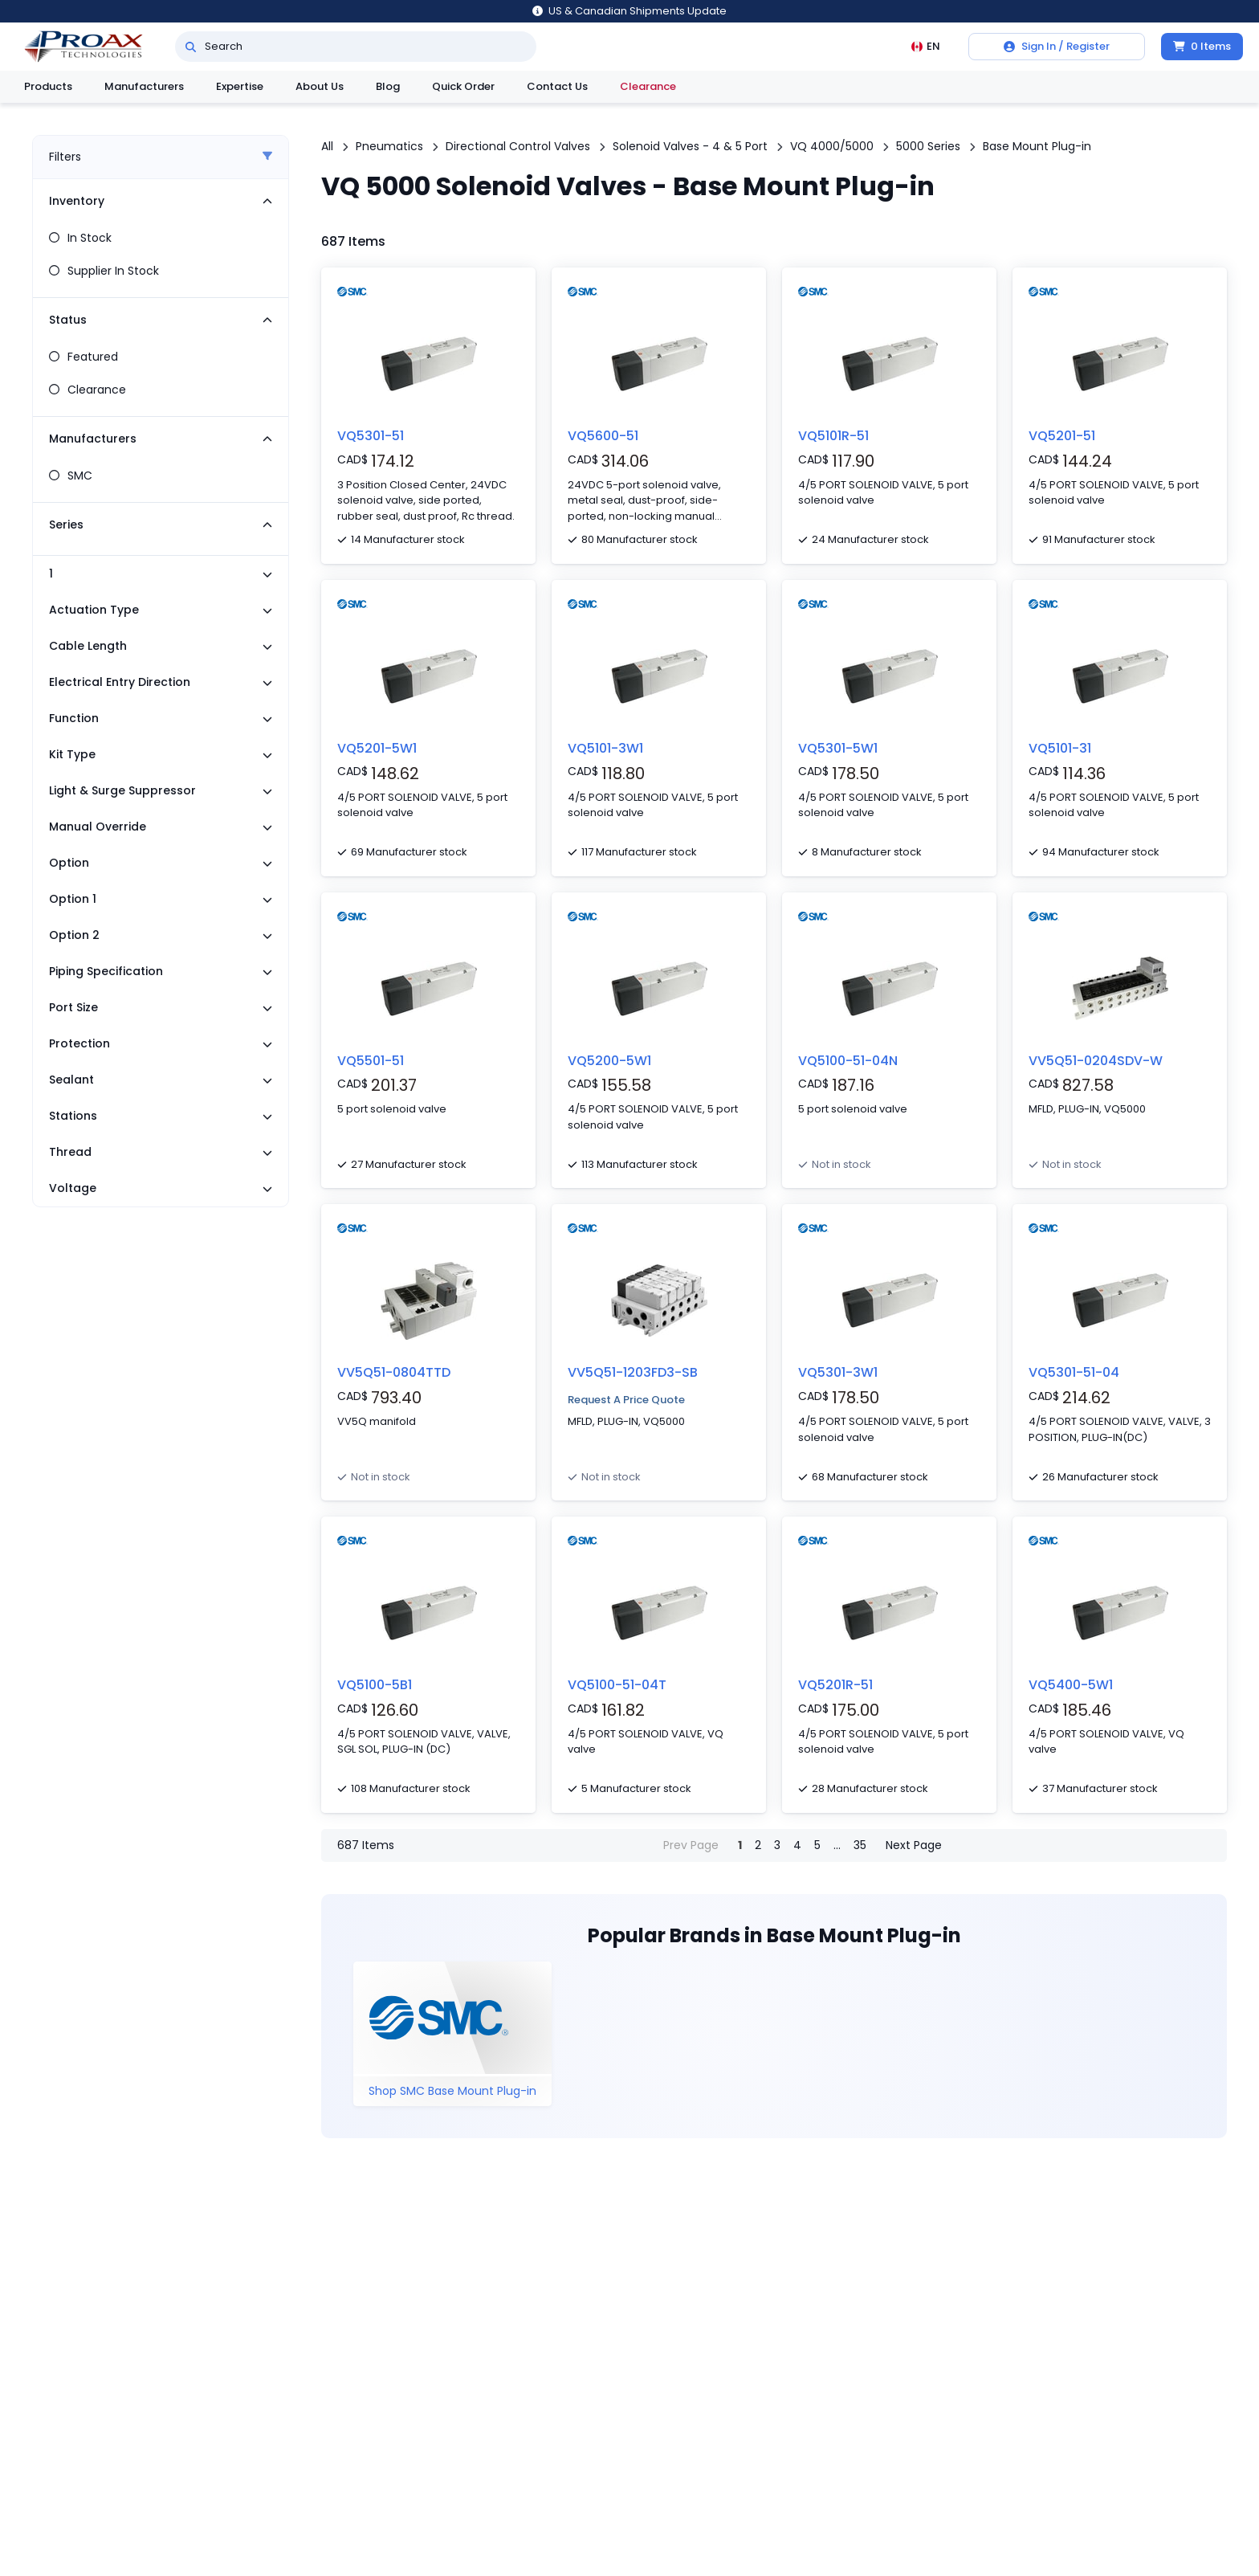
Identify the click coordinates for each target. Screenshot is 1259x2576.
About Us (319, 86)
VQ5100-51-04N (848, 1060)
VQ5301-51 (370, 436)
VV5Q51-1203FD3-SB (633, 1372)
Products (48, 86)
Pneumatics (389, 146)
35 (860, 1845)
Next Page (914, 1845)
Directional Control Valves (518, 146)
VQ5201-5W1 (377, 748)
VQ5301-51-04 (1074, 1372)
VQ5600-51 (603, 436)
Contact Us (557, 86)
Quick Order (463, 86)
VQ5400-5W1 (1071, 1685)
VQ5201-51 (1062, 436)
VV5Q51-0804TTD (393, 1372)
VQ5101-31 (1060, 748)
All (327, 146)
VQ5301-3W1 (838, 1372)
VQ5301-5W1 (838, 748)
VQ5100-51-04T (617, 1685)
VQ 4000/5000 (832, 146)
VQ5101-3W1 (605, 748)
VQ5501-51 (370, 1060)
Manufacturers (144, 86)
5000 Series (928, 146)
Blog (388, 86)
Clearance (648, 86)
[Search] (191, 47)
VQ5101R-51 (833, 436)
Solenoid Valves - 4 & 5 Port (690, 146)
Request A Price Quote (626, 1399)
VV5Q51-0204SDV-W (1096, 1060)
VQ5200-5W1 (609, 1060)
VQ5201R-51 (835, 1685)
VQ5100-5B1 (374, 1685)
